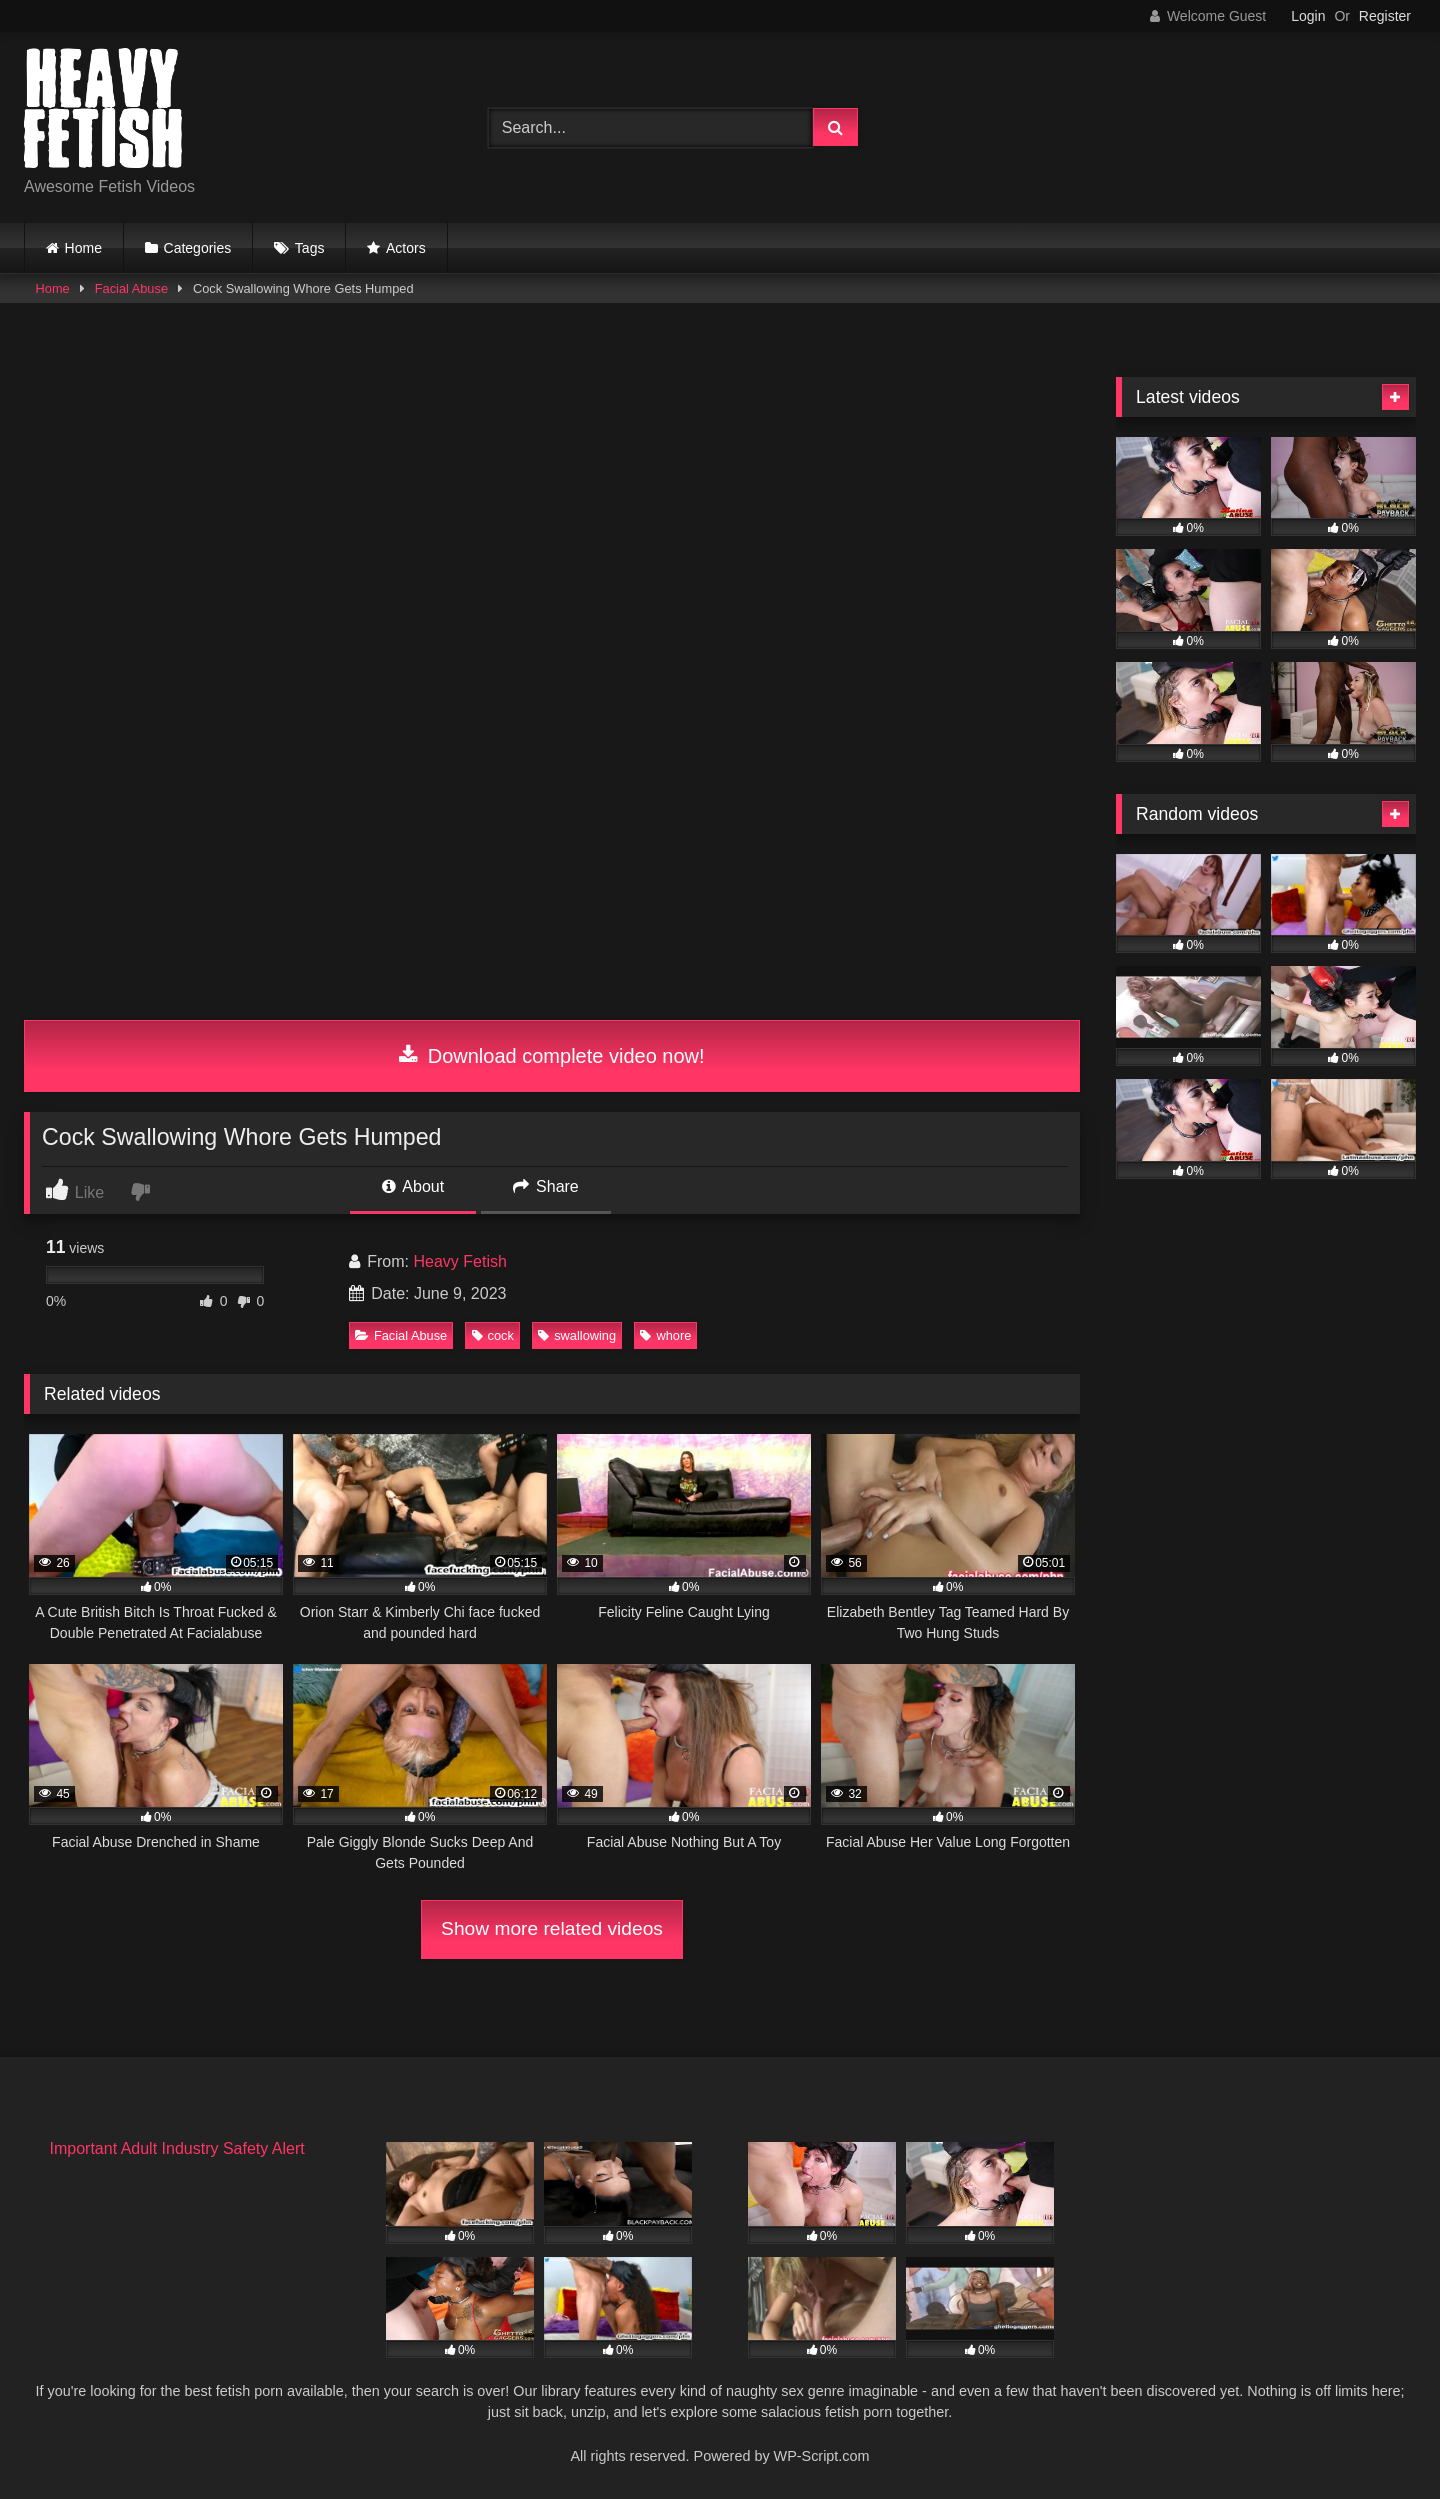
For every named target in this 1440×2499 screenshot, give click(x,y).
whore (665, 1335)
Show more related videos (552, 1928)
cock (493, 1335)
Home (83, 248)
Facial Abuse (131, 288)
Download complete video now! (551, 1056)
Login (1308, 16)
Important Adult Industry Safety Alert (176, 2148)
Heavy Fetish (459, 1261)
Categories (198, 248)
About (413, 1186)
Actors (406, 248)
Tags (310, 248)
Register (1385, 16)
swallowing (577, 1335)
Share (546, 1186)
